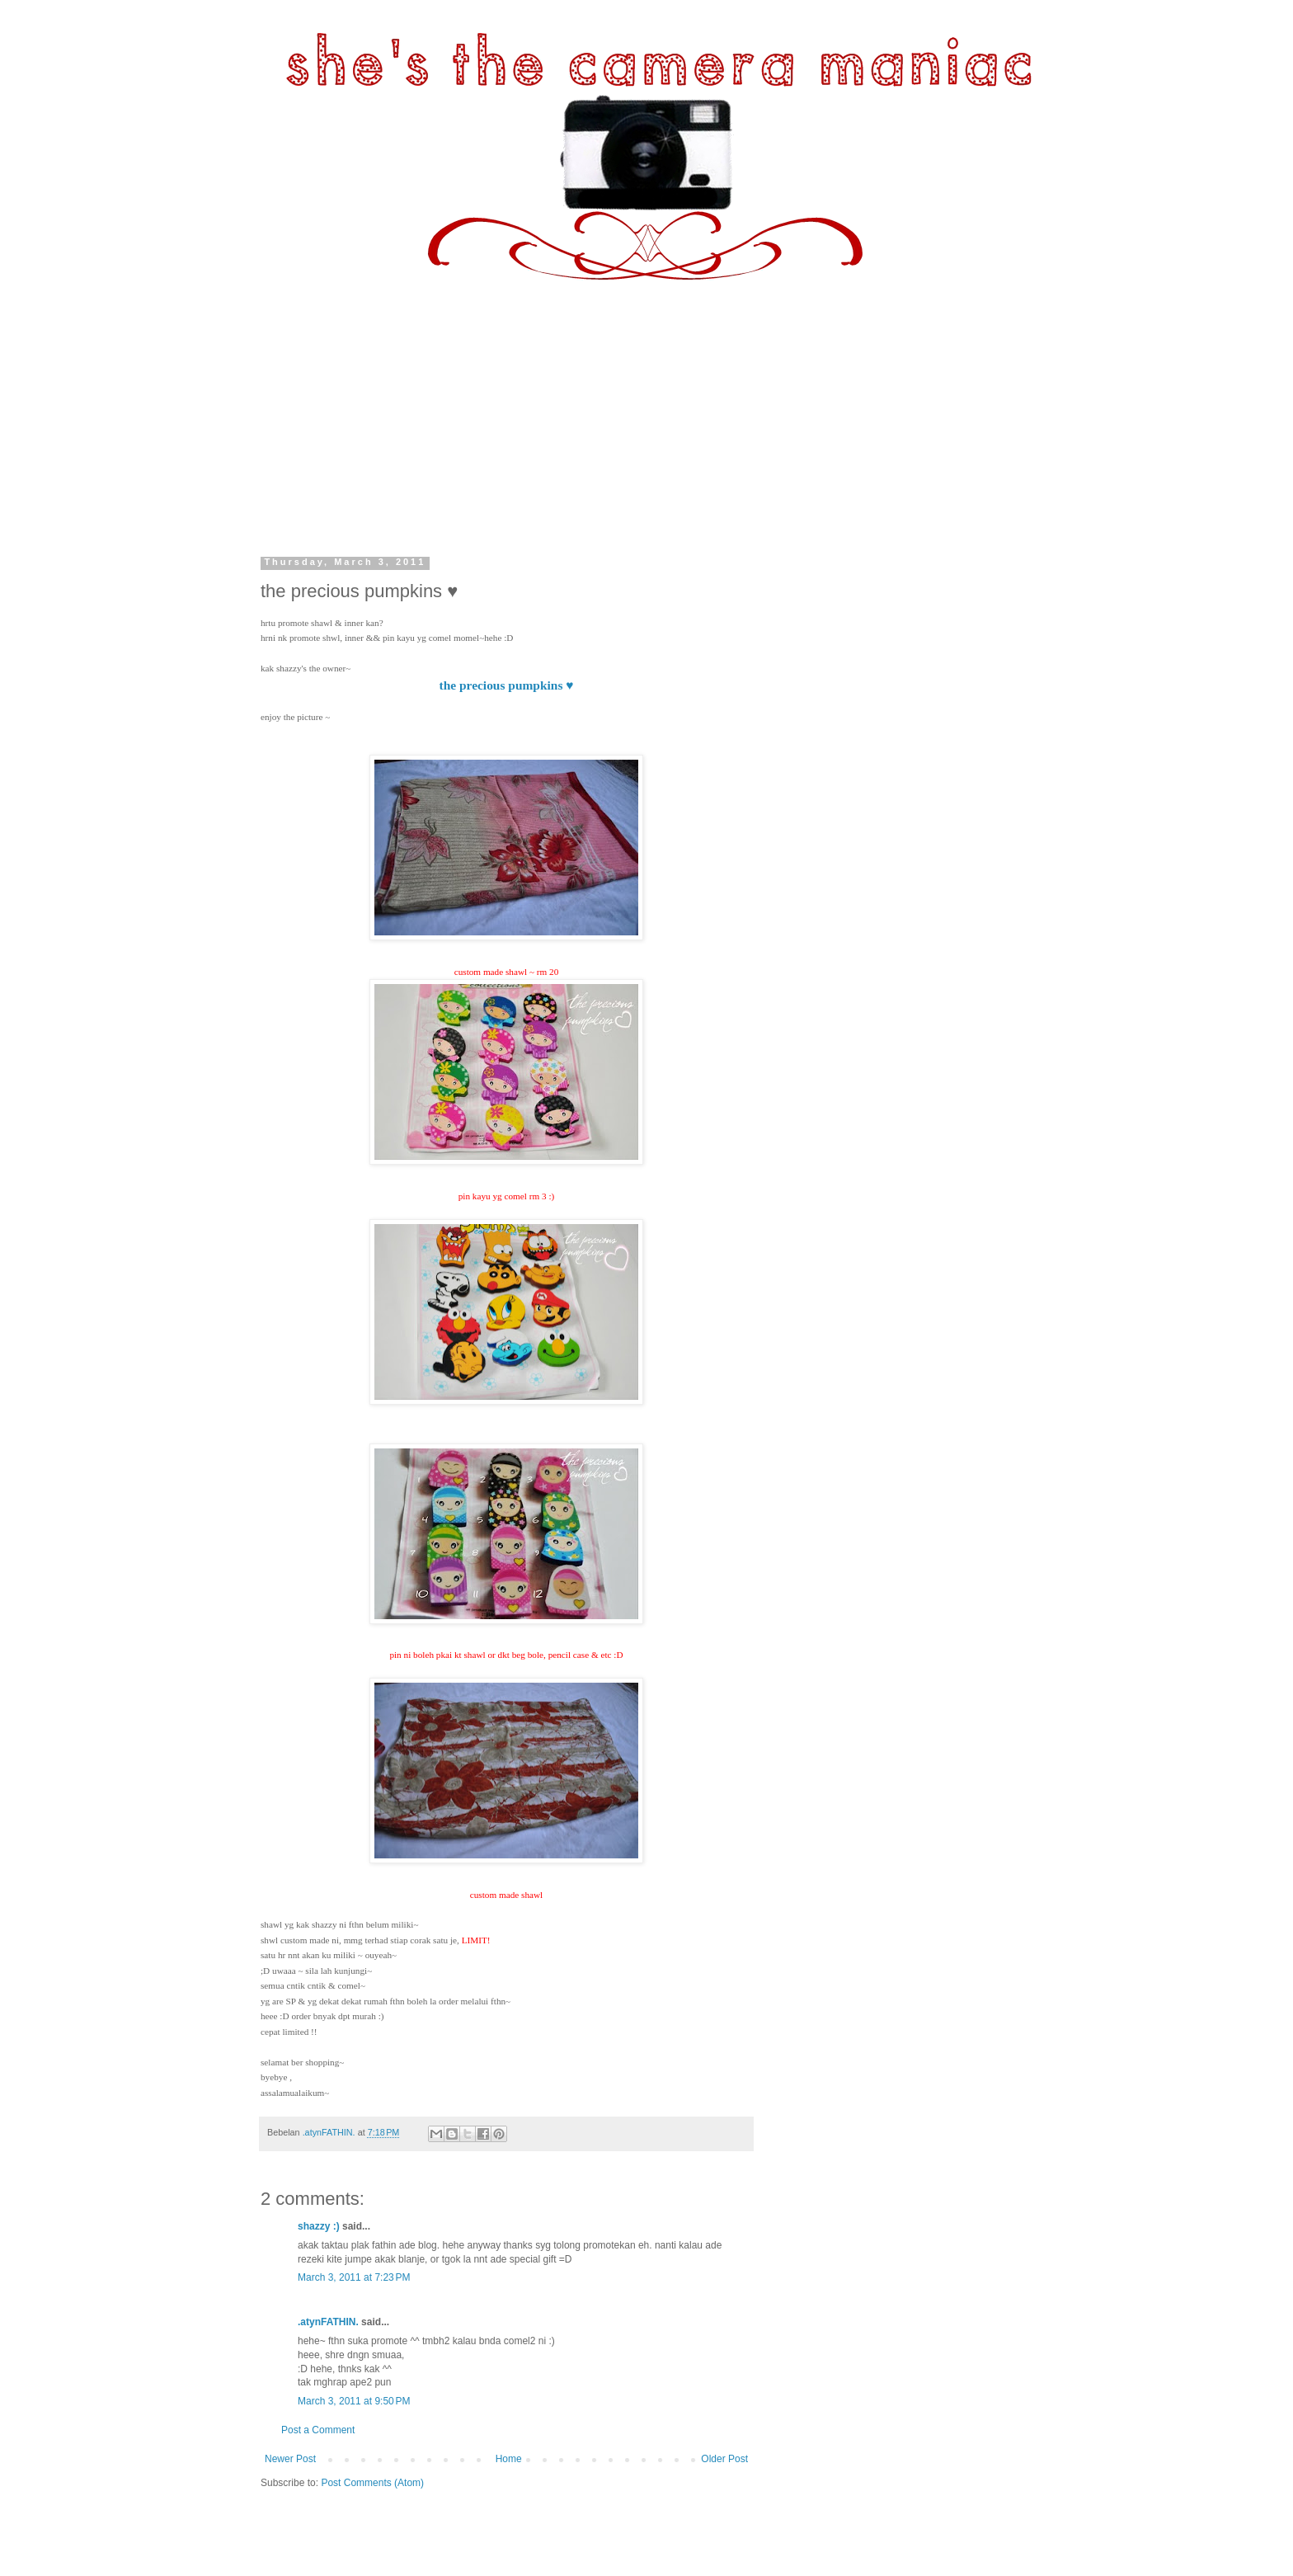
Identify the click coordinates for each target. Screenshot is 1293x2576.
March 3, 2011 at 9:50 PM (354, 2401)
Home (509, 2459)
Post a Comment (318, 2430)
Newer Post (290, 2459)
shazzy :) (319, 2226)
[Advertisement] (646, 404)
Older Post (724, 2459)
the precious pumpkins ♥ (507, 685)
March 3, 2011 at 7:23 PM (354, 2277)
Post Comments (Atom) (372, 2483)
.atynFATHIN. (328, 2322)
